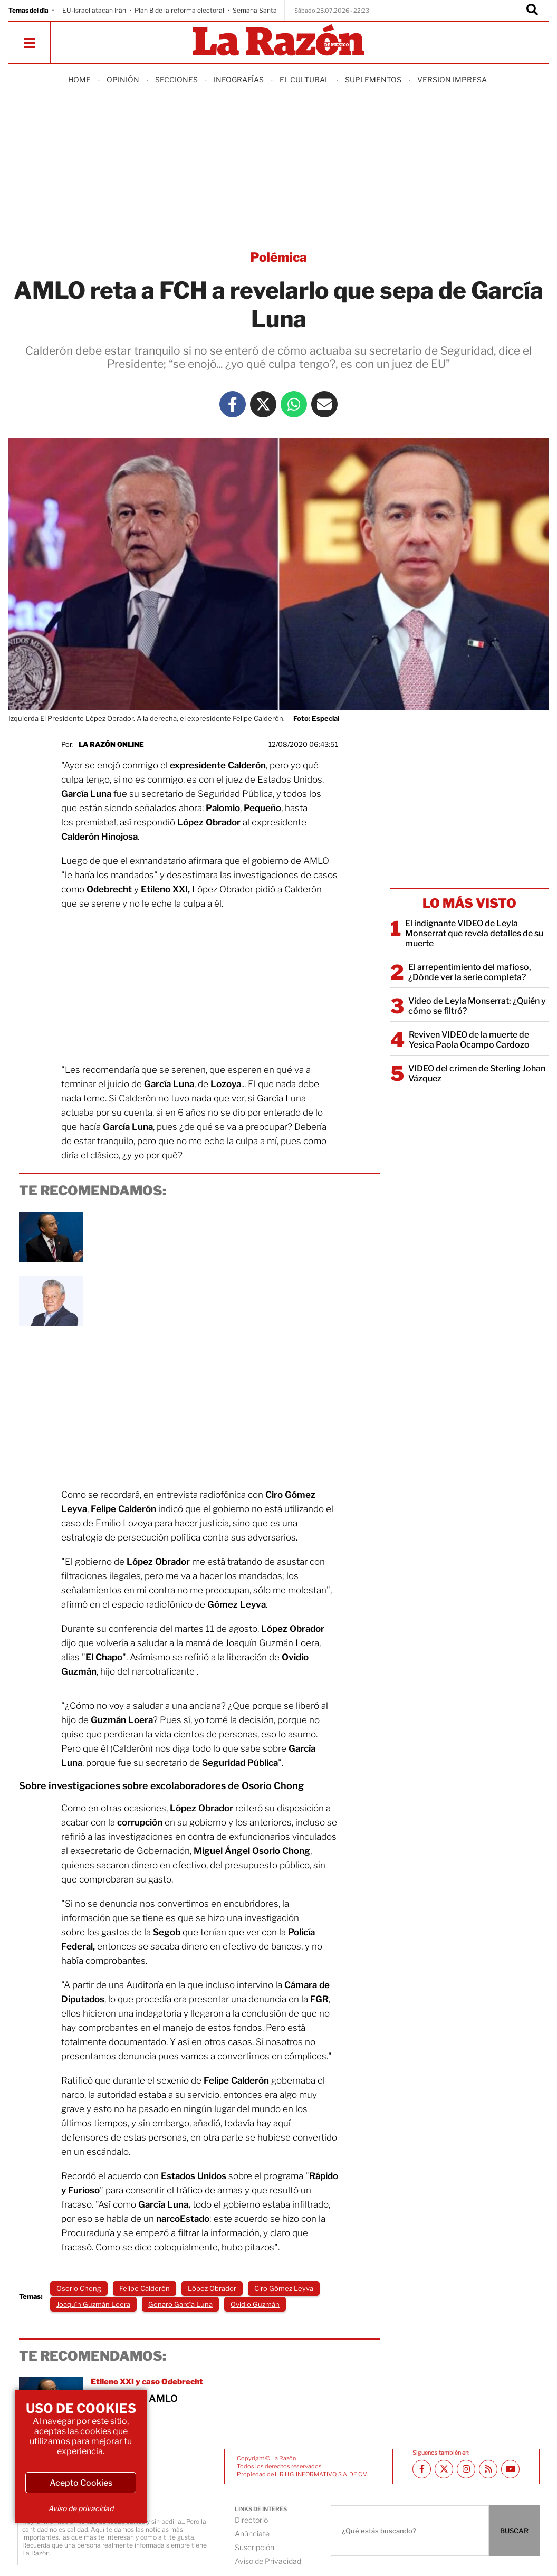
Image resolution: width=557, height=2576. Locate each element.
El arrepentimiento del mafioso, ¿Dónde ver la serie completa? (469, 972)
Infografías (239, 79)
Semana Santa (255, 10)
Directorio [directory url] (251, 2519)
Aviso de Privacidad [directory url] (268, 2560)
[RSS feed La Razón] (488, 2469)
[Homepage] (278, 41)
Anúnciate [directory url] (252, 2533)
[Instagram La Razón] (466, 2469)
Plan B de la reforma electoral (179, 10)
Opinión (123, 79)
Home (79, 79)
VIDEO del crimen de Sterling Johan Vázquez (476, 1073)
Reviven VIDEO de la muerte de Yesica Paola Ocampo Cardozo (469, 1040)
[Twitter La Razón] (263, 404)
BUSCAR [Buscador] (514, 2530)
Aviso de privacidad (80, 2508)
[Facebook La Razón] (232, 404)
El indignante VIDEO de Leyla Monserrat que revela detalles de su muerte (474, 933)
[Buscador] (532, 10)
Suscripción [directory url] (254, 2547)
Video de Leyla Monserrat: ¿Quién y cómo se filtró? (477, 1006)
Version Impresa (452, 79)
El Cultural (304, 79)
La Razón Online (111, 744)
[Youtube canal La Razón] (510, 2469)
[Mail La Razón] (324, 404)
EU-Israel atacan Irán (94, 10)
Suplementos (373, 79)
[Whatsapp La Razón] (294, 404)
